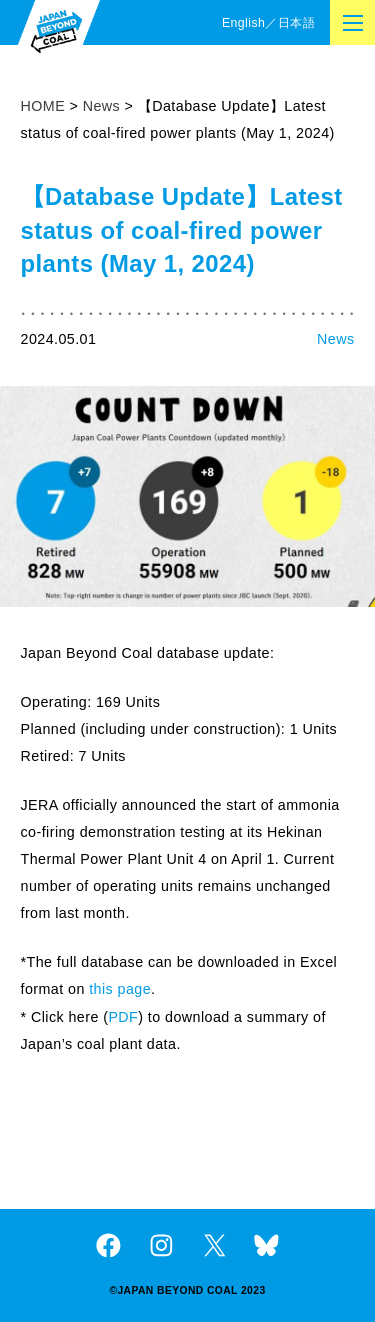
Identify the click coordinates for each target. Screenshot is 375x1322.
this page (120, 989)
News (335, 339)
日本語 (296, 23)
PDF (123, 1017)
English (243, 23)
